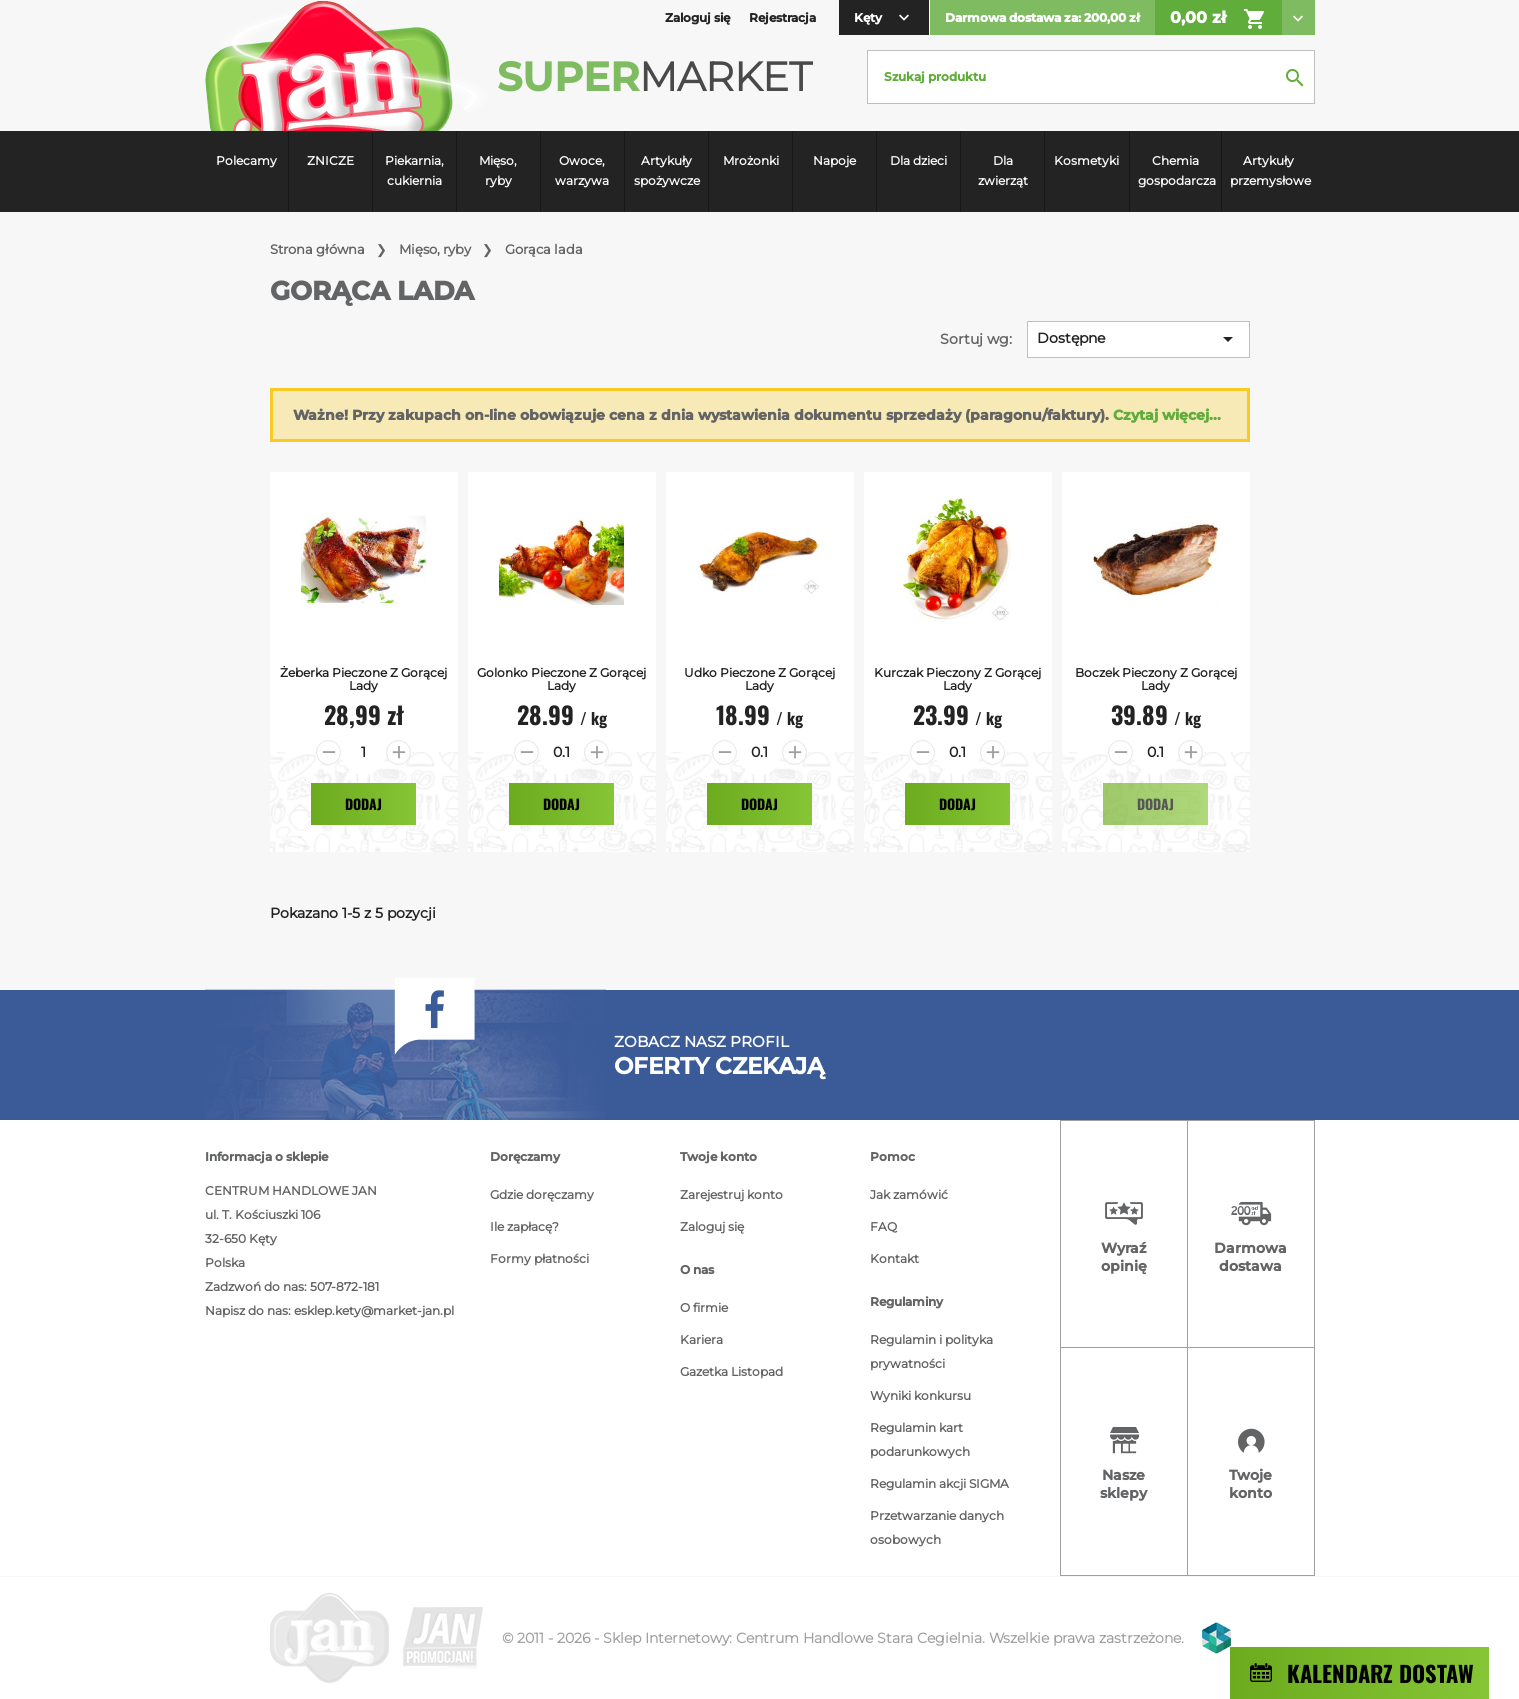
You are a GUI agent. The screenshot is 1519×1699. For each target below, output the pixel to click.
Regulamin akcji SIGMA (939, 1483)
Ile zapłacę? (524, 1226)
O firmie (704, 1307)
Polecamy (246, 160)
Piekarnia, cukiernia (414, 170)
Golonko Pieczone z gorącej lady (561, 679)
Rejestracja (782, 17)
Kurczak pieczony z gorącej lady (957, 679)
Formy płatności (539, 1258)
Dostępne (1138, 339)
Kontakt (894, 1258)
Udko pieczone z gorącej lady (759, 679)
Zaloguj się (712, 1226)
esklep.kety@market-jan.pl (374, 1310)
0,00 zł (1218, 19)
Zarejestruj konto (731, 1194)
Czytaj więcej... (1167, 415)
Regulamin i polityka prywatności (931, 1351)
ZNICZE (330, 160)
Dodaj (363, 803)
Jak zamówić (909, 1194)
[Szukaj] (1091, 77)
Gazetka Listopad (731, 1371)
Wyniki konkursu (920, 1395)
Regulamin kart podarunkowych (920, 1439)
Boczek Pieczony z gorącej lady (1156, 679)
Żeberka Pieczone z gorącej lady (363, 679)
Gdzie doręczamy (542, 1194)
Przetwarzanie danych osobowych (937, 1527)
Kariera (701, 1339)
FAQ (883, 1226)
